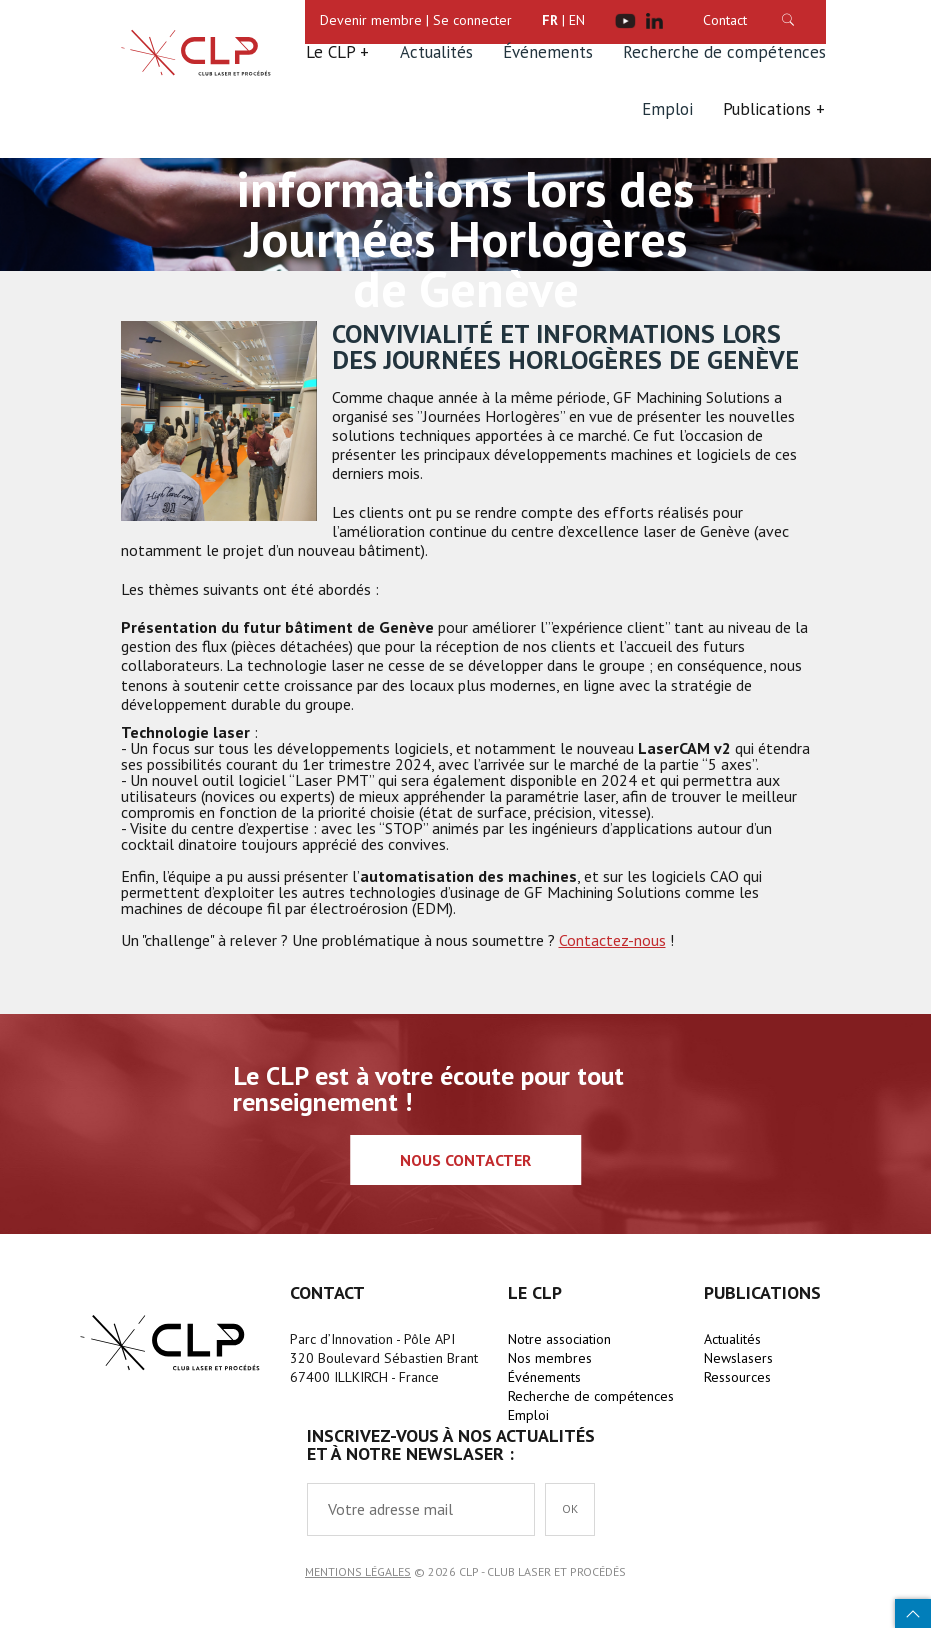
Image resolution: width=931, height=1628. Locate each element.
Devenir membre (371, 20)
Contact (725, 20)
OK (570, 1508)
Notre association (559, 1339)
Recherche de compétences (724, 52)
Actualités (436, 52)
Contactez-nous (612, 940)
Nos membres (550, 1358)
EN (577, 20)
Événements (548, 52)
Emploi (667, 109)
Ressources (737, 1377)
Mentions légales (358, 1571)
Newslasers (738, 1358)
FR (550, 20)
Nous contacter (465, 1160)
